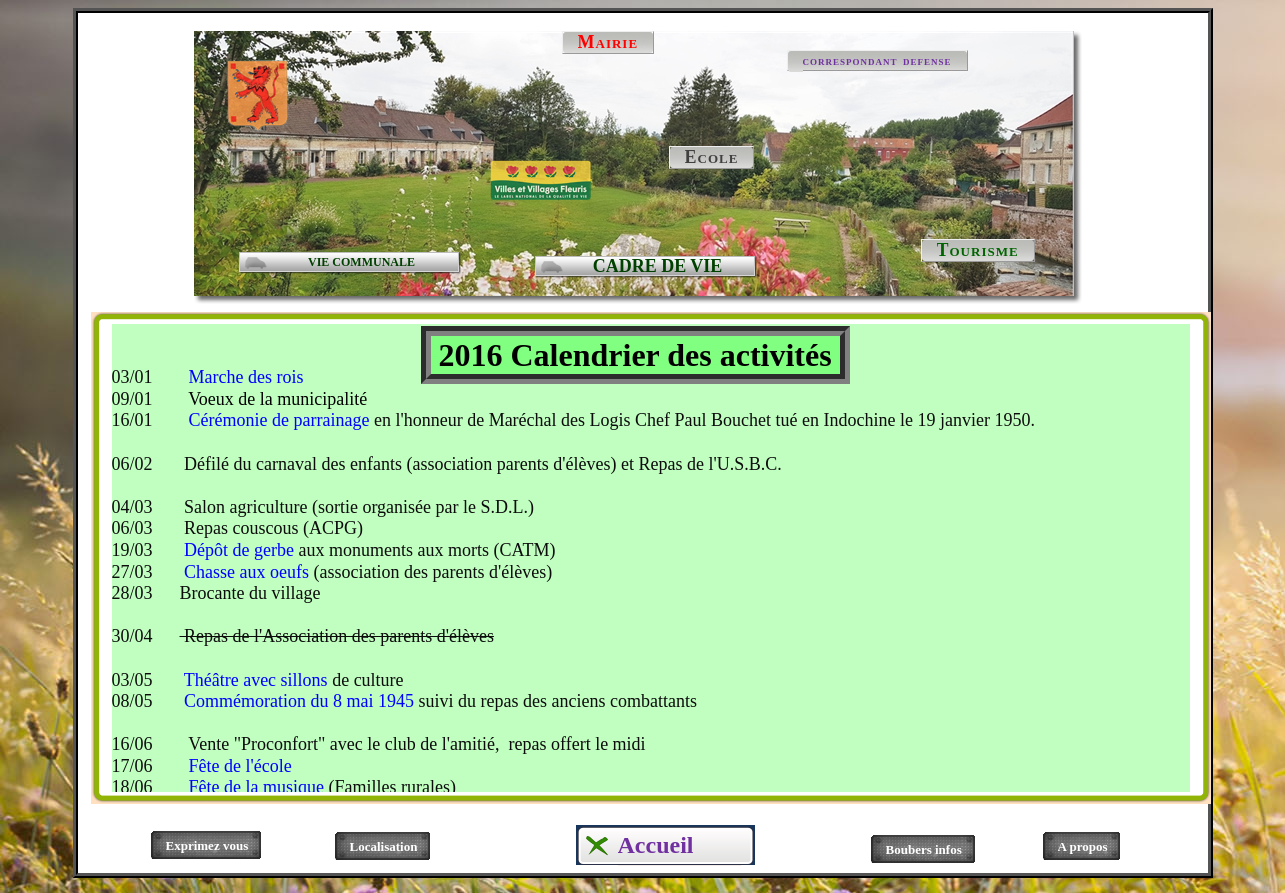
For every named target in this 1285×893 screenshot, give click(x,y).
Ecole (712, 157)
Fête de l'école (240, 766)
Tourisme (978, 250)
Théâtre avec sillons (258, 680)
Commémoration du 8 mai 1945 (297, 701)
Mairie (608, 42)
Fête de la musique (256, 787)
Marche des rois (246, 377)
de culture (367, 680)
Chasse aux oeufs (246, 572)
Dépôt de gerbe (237, 550)
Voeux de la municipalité (275, 399)
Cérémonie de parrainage (276, 420)
